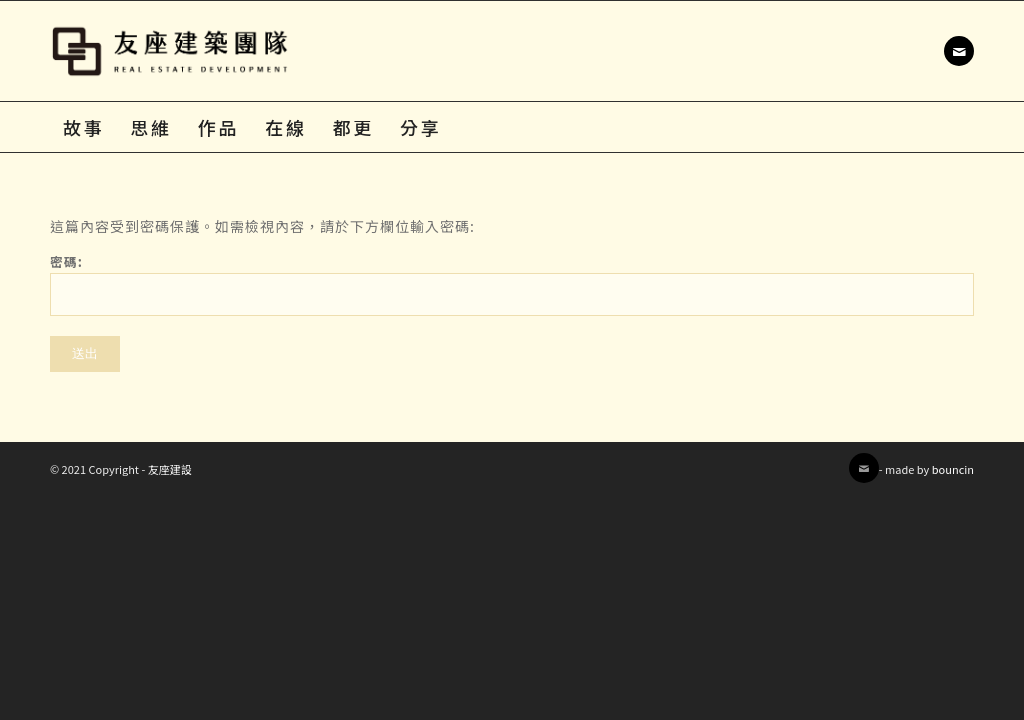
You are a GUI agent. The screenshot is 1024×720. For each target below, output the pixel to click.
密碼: (512, 284)
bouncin (953, 469)
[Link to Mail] (959, 51)
